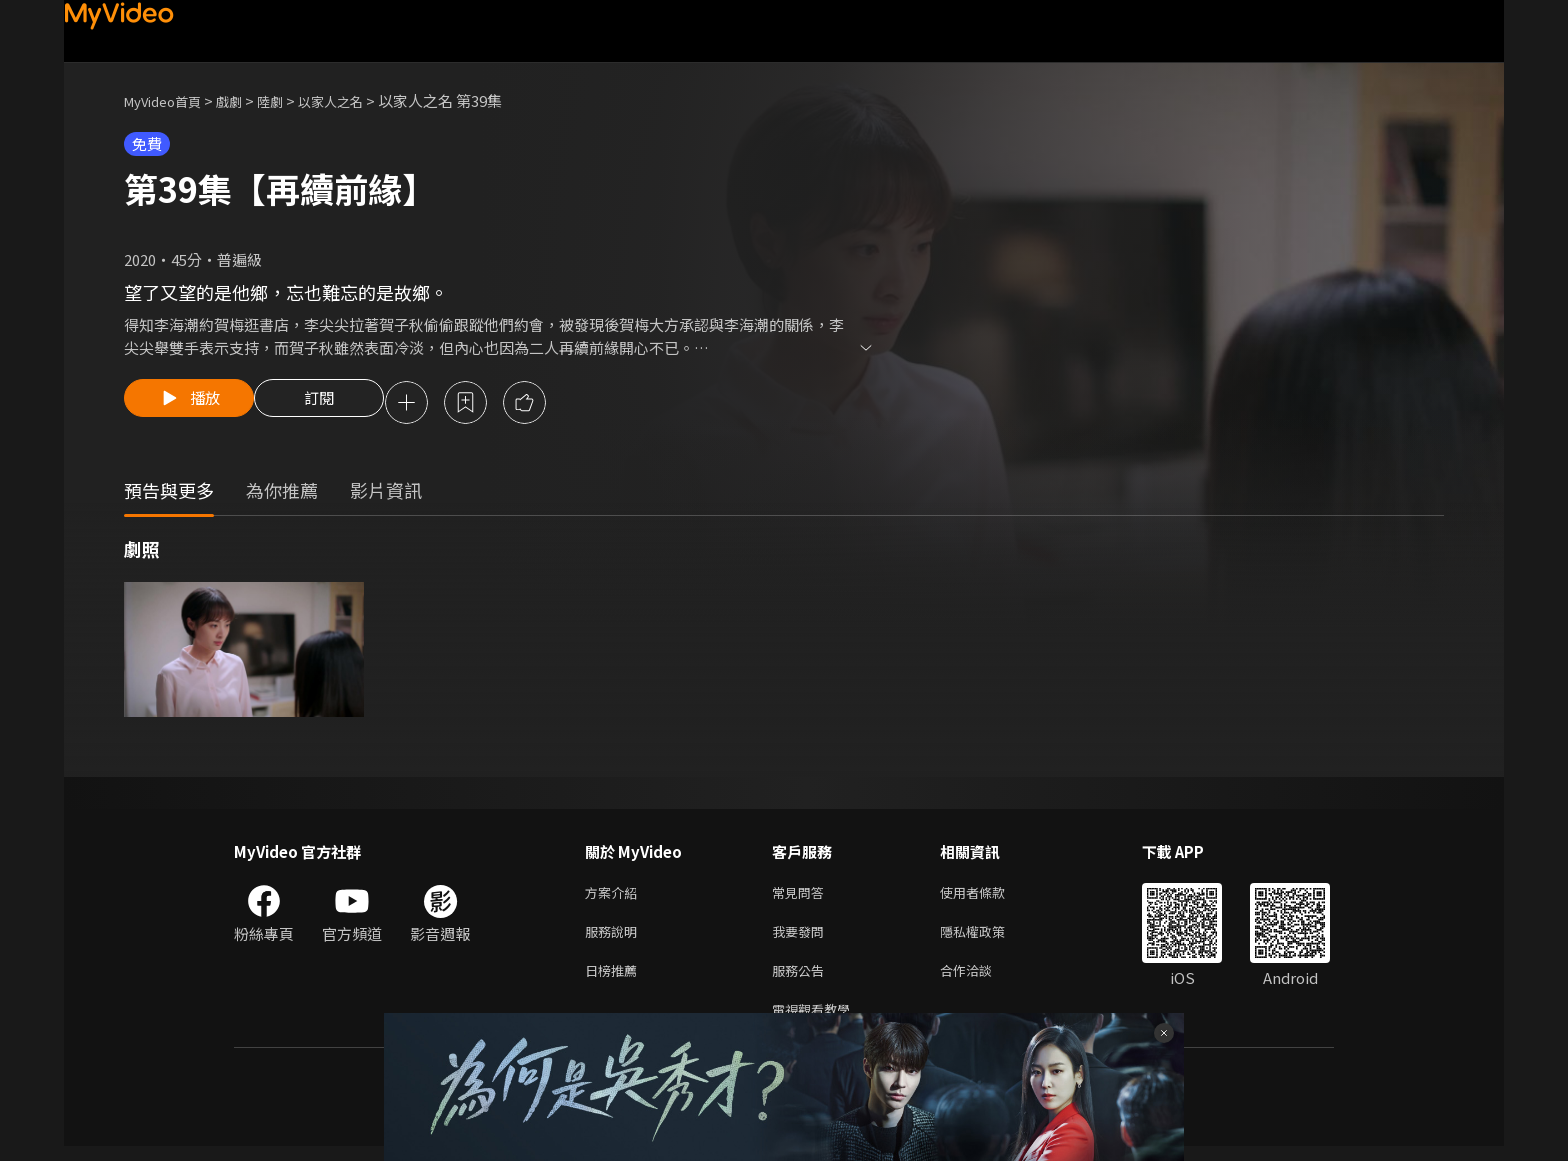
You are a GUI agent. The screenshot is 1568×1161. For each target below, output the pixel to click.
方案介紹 (615, 896)
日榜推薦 (615, 980)
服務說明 (615, 938)
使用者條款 (989, 896)
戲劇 (245, 100)
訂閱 (335, 404)
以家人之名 (357, 100)
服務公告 (802, 980)
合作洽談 (982, 980)
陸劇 (290, 100)
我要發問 (802, 938)
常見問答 (802, 896)
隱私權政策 (989, 938)
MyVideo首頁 (169, 100)
